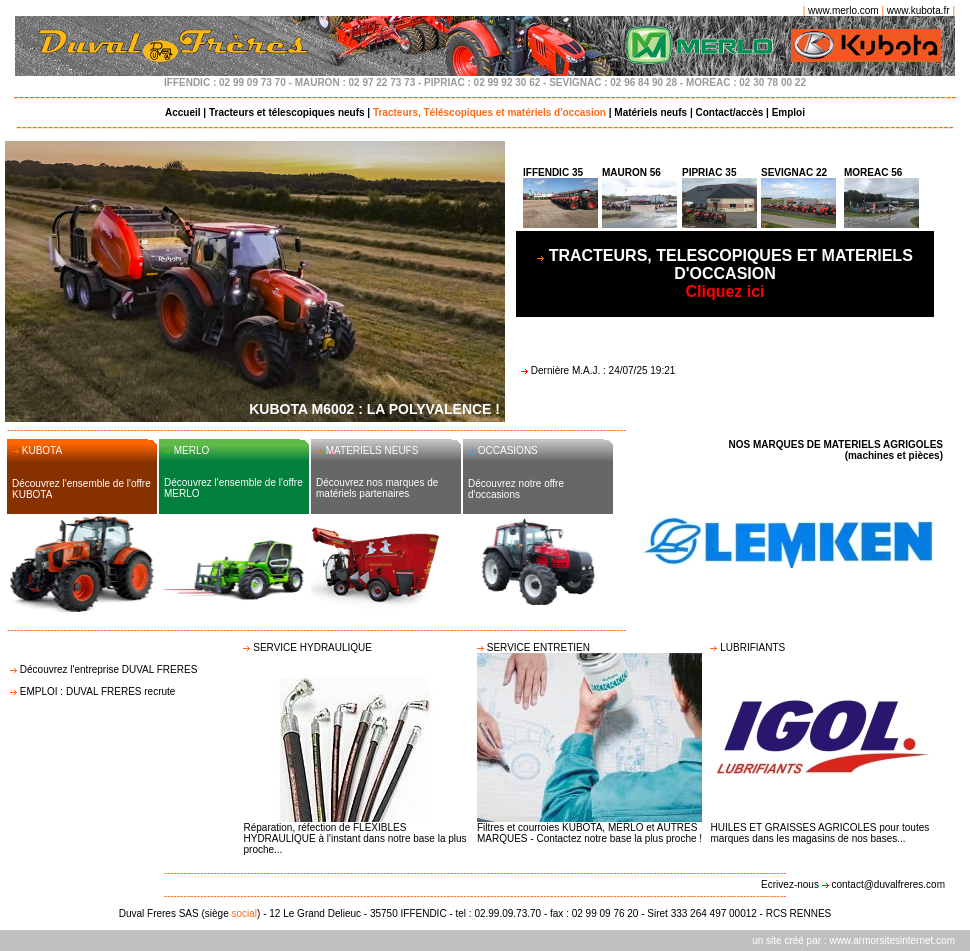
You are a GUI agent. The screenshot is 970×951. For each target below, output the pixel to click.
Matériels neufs (650, 112)
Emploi (788, 112)
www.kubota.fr (918, 10)
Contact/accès (729, 112)
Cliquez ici (731, 273)
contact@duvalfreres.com (888, 884)
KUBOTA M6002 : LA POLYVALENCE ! (374, 409)
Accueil (183, 112)
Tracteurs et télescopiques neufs (287, 112)
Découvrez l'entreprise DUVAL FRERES (109, 669)
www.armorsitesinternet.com (892, 940)
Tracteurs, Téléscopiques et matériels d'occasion (489, 112)
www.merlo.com (843, 10)
